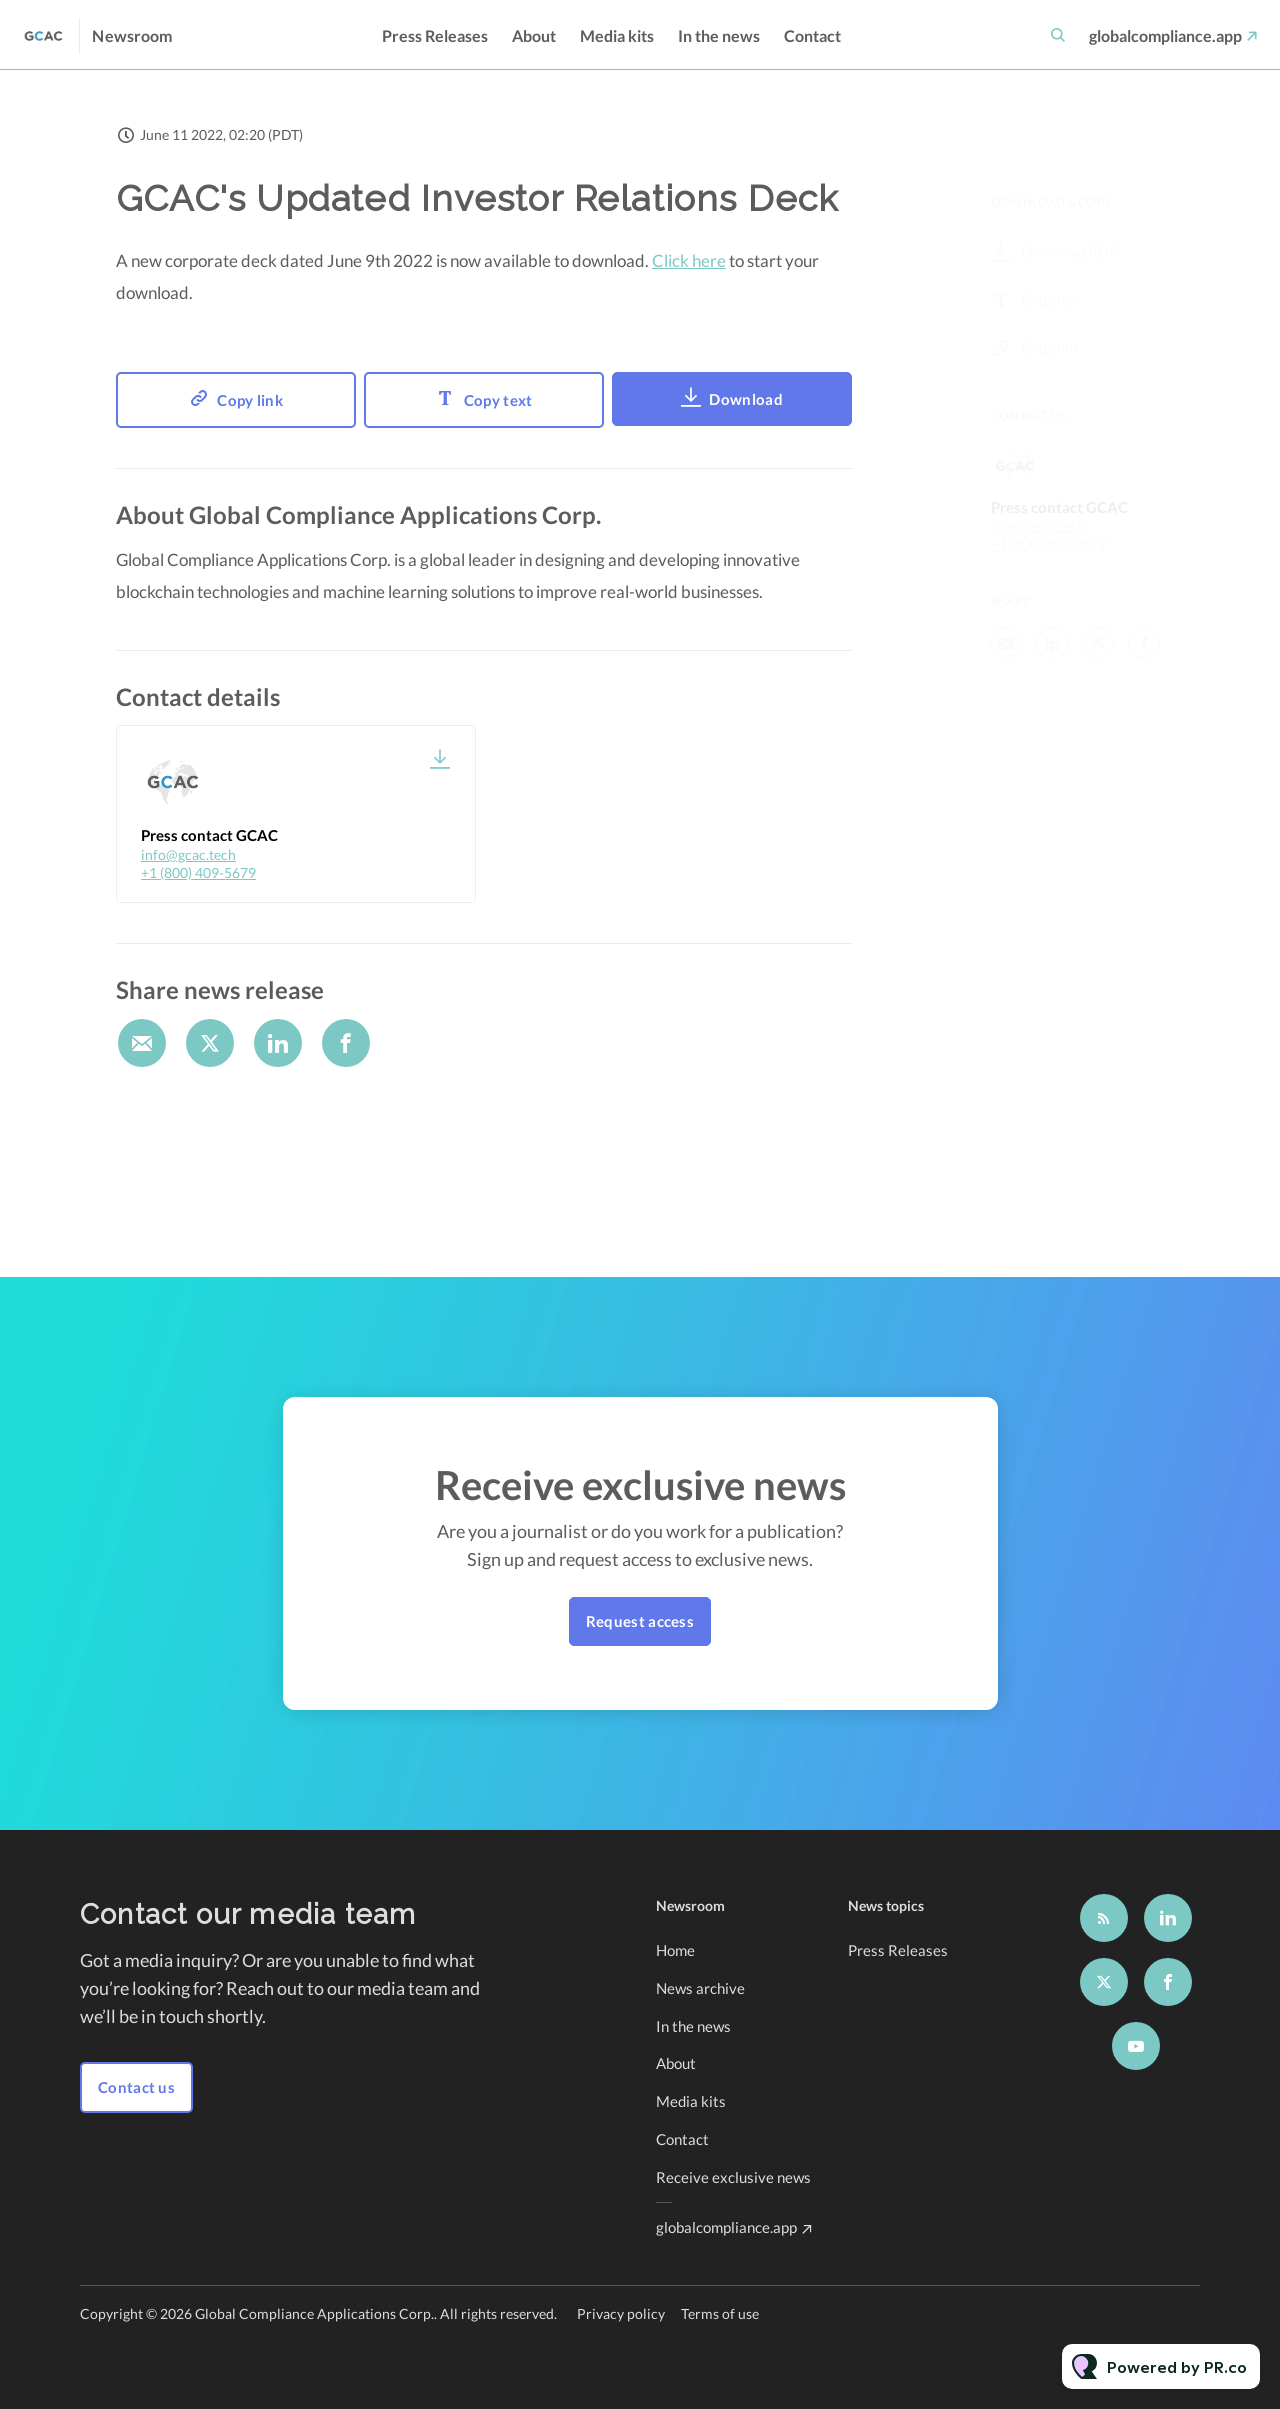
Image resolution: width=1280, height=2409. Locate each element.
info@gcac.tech (188, 854)
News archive (700, 1988)
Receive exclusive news (733, 2177)
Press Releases (435, 35)
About (534, 35)
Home (675, 1950)
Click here (689, 260)
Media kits (617, 35)
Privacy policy (621, 2313)
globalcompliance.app (1165, 35)
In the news (719, 35)
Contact (812, 35)
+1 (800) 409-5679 (198, 872)
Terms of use (720, 2313)
